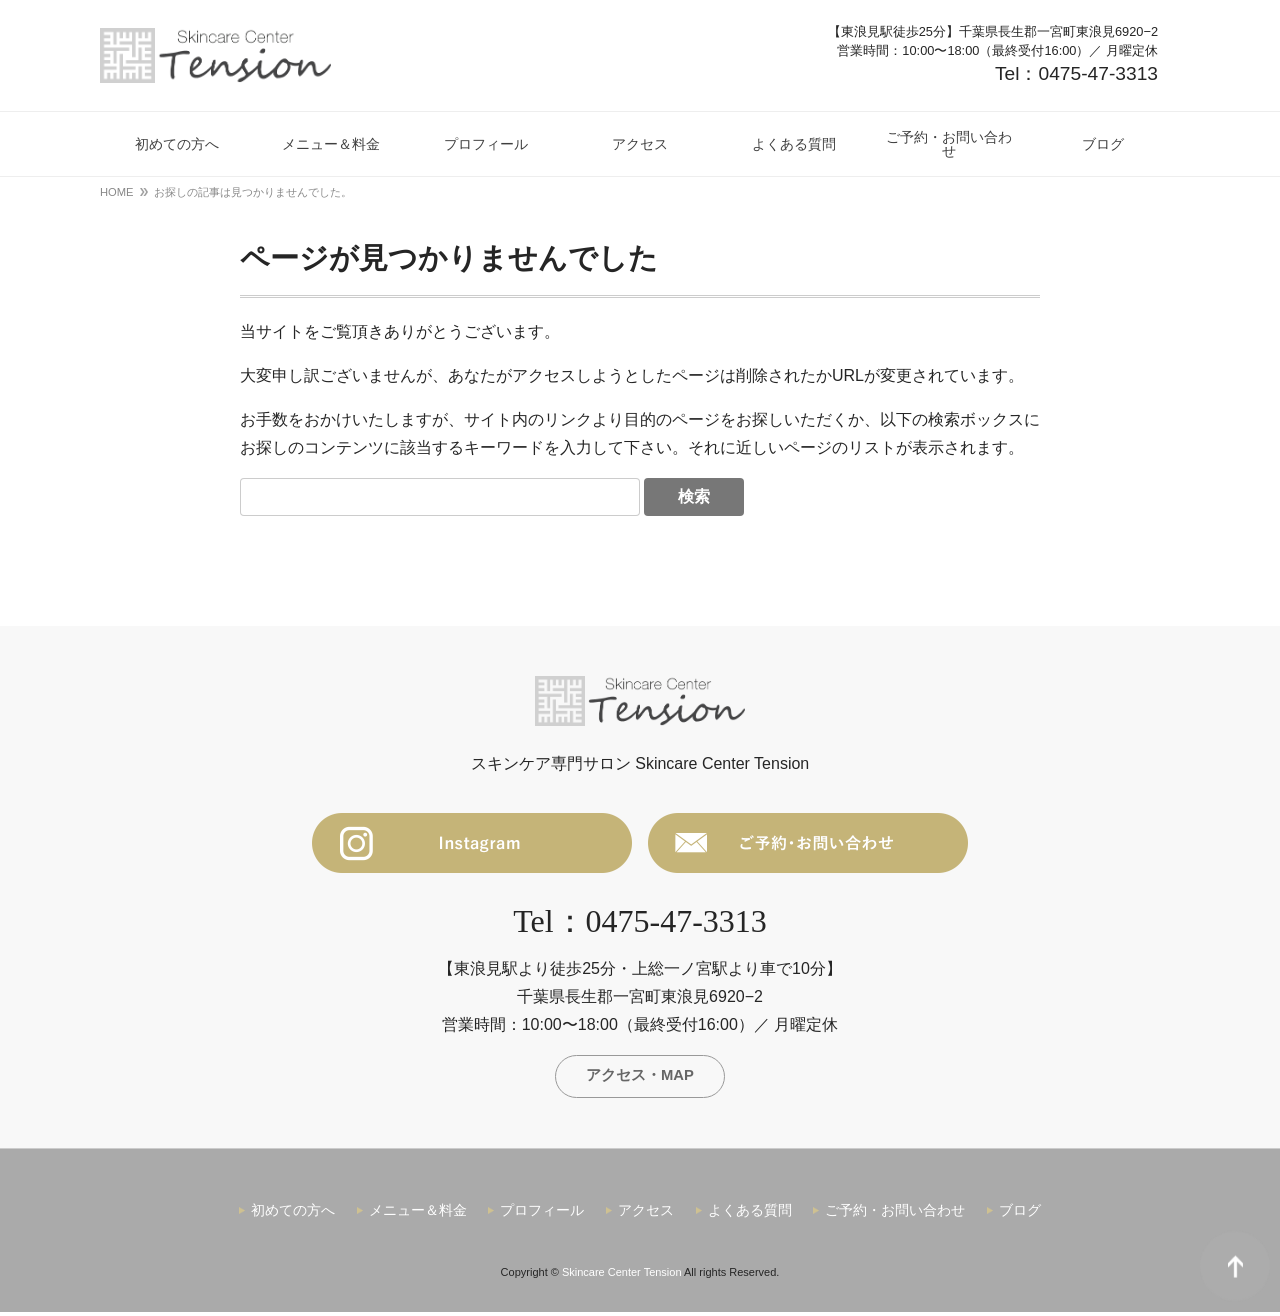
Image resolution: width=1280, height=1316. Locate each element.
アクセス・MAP (640, 1077)
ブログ (1020, 1215)
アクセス (646, 1215)
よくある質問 (750, 1215)
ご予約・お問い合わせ (895, 1215)
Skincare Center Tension (622, 1276)
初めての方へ (293, 1215)
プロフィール (542, 1215)
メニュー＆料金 (418, 1215)
